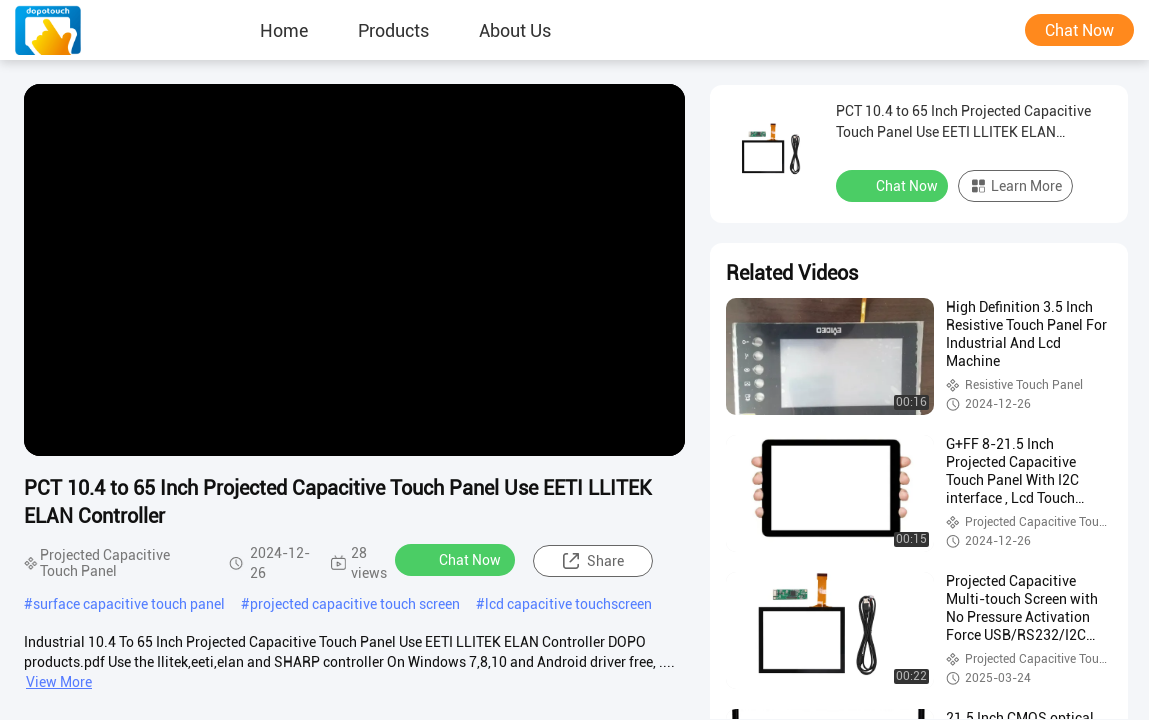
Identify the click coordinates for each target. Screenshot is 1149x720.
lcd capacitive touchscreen (568, 604)
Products (393, 30)
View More (59, 682)
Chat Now (1079, 30)
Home (284, 30)
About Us (515, 30)
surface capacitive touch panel (129, 604)
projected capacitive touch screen (355, 604)
